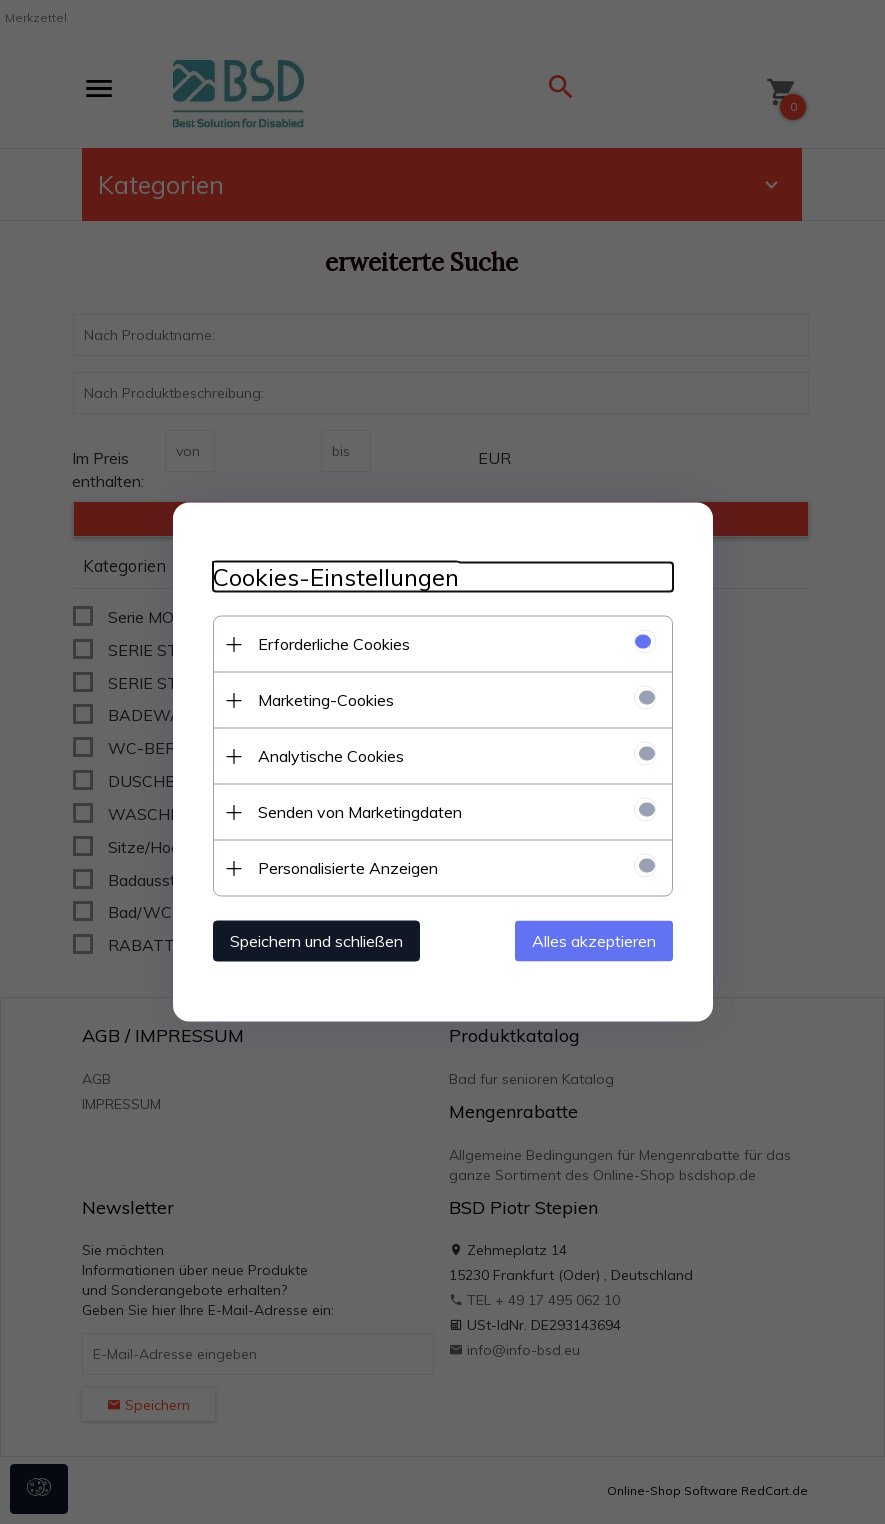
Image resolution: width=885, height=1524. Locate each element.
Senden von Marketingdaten (360, 812)
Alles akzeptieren (594, 941)
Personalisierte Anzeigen (348, 868)
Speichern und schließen (316, 941)
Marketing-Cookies (326, 700)
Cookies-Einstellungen (336, 577)
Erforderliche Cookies (334, 644)
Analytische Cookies (331, 756)
